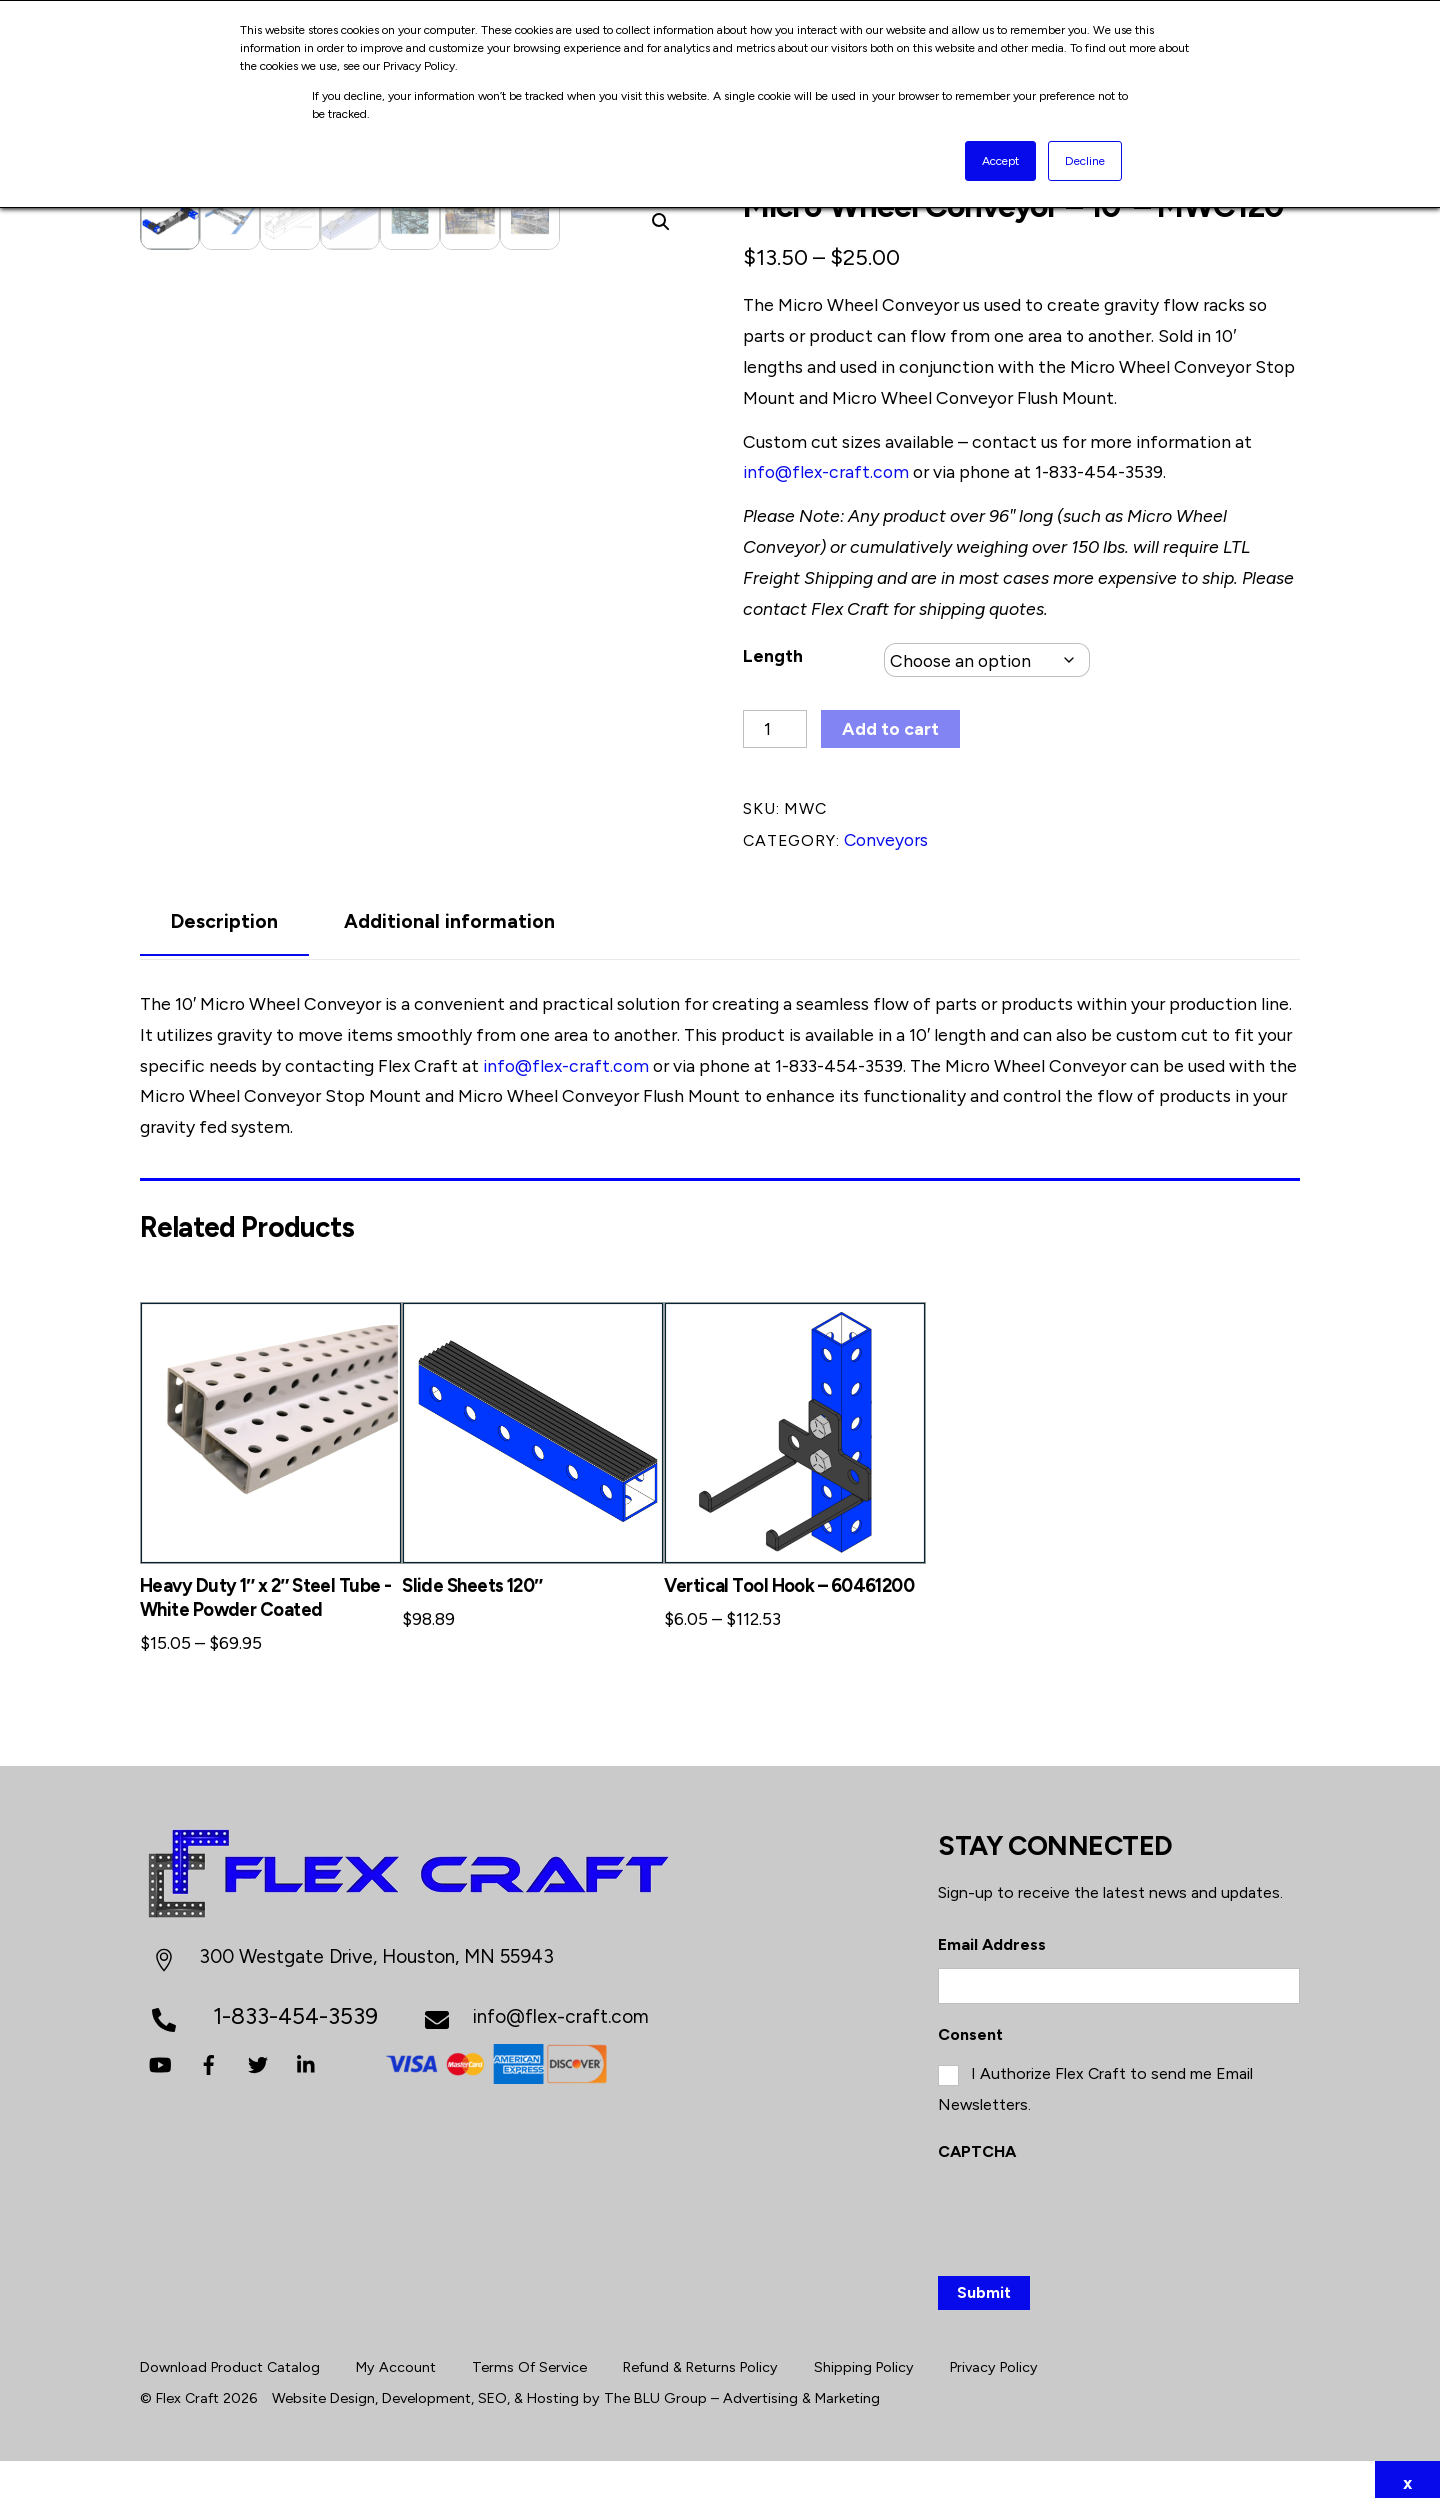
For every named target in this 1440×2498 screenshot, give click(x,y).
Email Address (992, 1937)
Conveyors (886, 839)
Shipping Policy (864, 2361)
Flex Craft (187, 2391)
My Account (396, 2361)
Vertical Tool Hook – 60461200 (789, 1586)
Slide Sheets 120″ (472, 1586)
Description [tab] (224, 922)
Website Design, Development (371, 2391)
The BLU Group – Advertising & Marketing (742, 2391)
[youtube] (160, 2062)
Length (773, 655)
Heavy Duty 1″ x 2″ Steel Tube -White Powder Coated (266, 1598)
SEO (492, 2391)
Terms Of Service (529, 2361)
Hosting (553, 2391)
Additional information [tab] (449, 922)
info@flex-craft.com (826, 472)
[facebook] (209, 2062)
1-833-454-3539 (1099, 472)
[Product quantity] (775, 729)
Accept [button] (1000, 161)
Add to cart (890, 729)
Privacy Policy (994, 2361)
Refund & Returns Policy (700, 2361)
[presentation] (1090, 2208)
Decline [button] (1085, 161)
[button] (661, 223)
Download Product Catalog (230, 2361)
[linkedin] (307, 2062)
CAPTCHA (977, 2144)
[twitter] (258, 2062)
